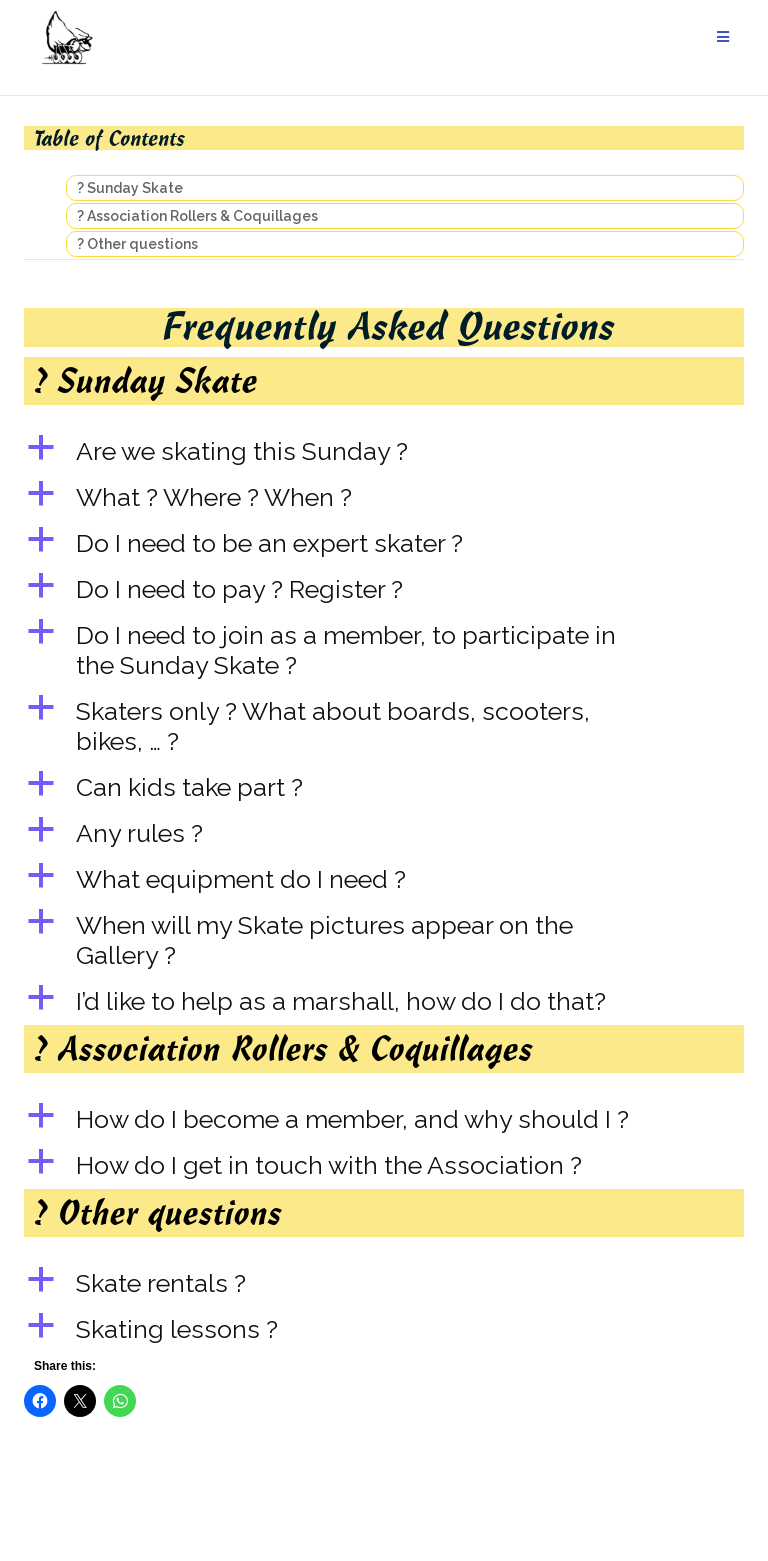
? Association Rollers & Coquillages (197, 216)
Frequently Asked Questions (389, 325)
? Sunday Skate (130, 188)
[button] (384, 451)
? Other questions (137, 244)
